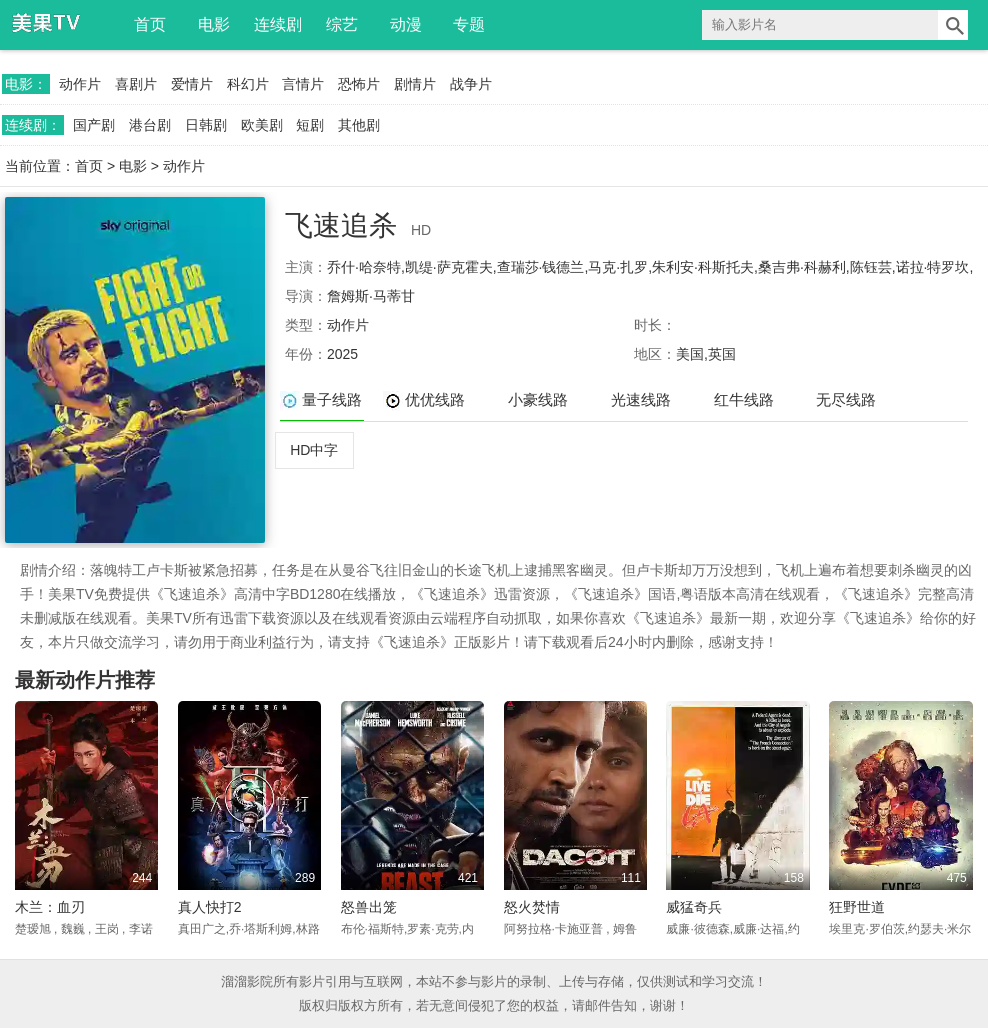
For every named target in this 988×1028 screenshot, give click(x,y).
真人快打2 (210, 907)
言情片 (303, 84)
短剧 (310, 125)
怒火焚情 (532, 907)
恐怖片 (359, 84)
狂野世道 (857, 907)
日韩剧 (206, 125)
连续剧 (278, 24)
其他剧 (359, 125)
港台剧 (150, 125)
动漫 (406, 24)
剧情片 (415, 84)
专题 (469, 24)
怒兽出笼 (369, 907)
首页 (150, 24)
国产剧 (94, 125)
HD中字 (314, 450)
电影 (214, 24)
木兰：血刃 (50, 907)
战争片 (471, 84)
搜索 (953, 25)
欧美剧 (262, 125)
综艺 (342, 24)
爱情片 (192, 84)
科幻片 (248, 84)
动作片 (80, 84)
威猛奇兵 (694, 907)
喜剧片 (136, 84)
